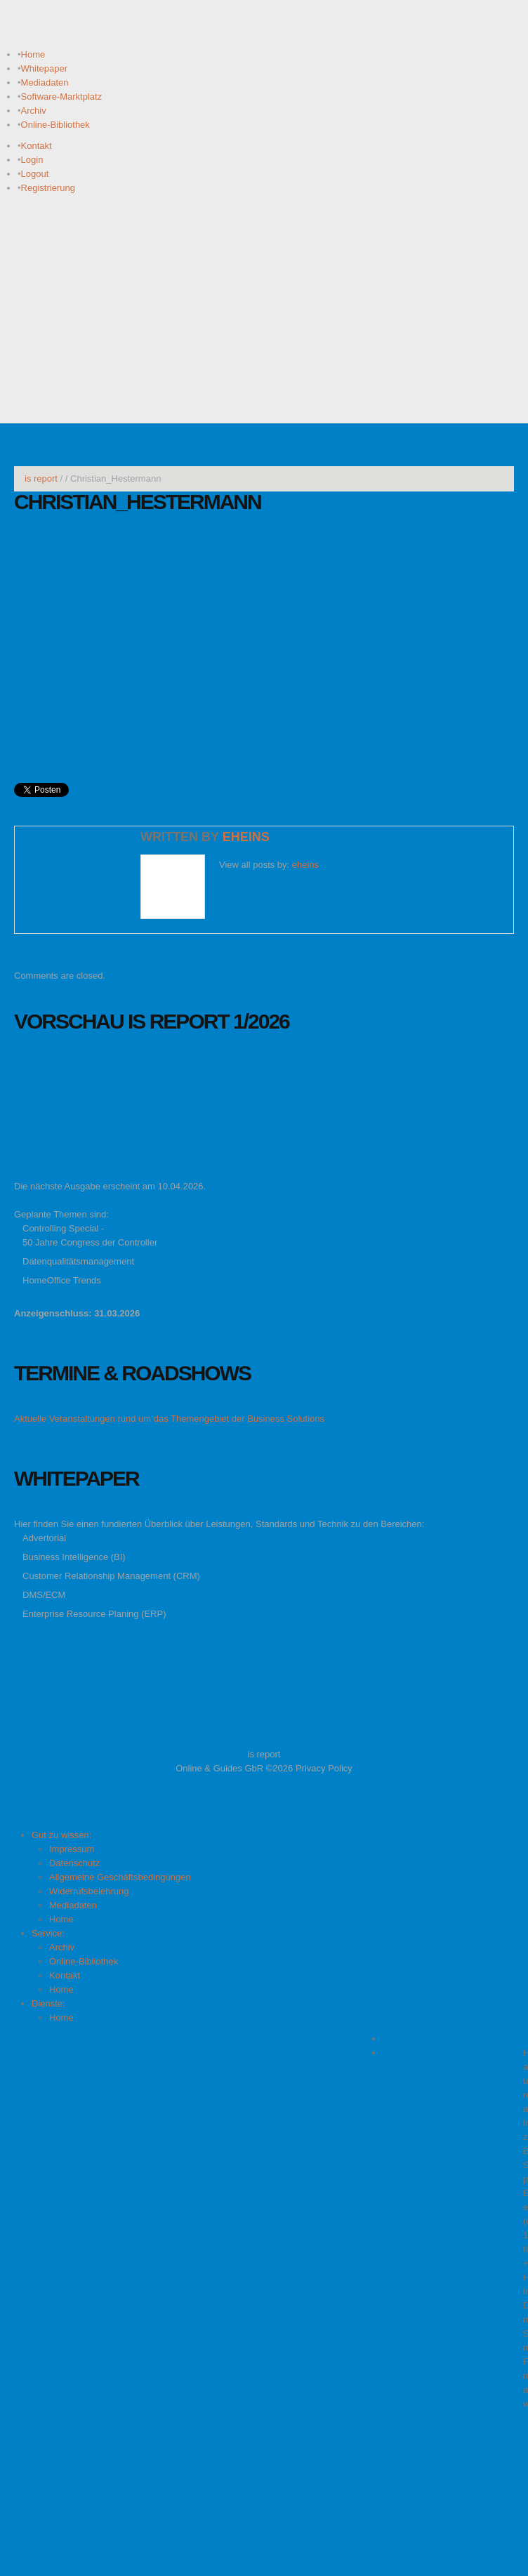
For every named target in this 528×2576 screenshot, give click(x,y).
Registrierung (48, 188)
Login (32, 159)
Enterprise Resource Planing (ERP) (94, 1614)
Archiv (33, 110)
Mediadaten (45, 82)
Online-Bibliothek (55, 124)
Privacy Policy (324, 1768)
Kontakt (36, 145)
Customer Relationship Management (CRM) (111, 1576)
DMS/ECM (43, 1595)
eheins (246, 837)
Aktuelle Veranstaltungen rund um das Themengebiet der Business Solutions (169, 1418)
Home (33, 54)
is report (41, 478)
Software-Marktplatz (62, 96)
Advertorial (44, 1538)
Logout (35, 174)
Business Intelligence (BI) (74, 1557)
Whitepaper (44, 68)
